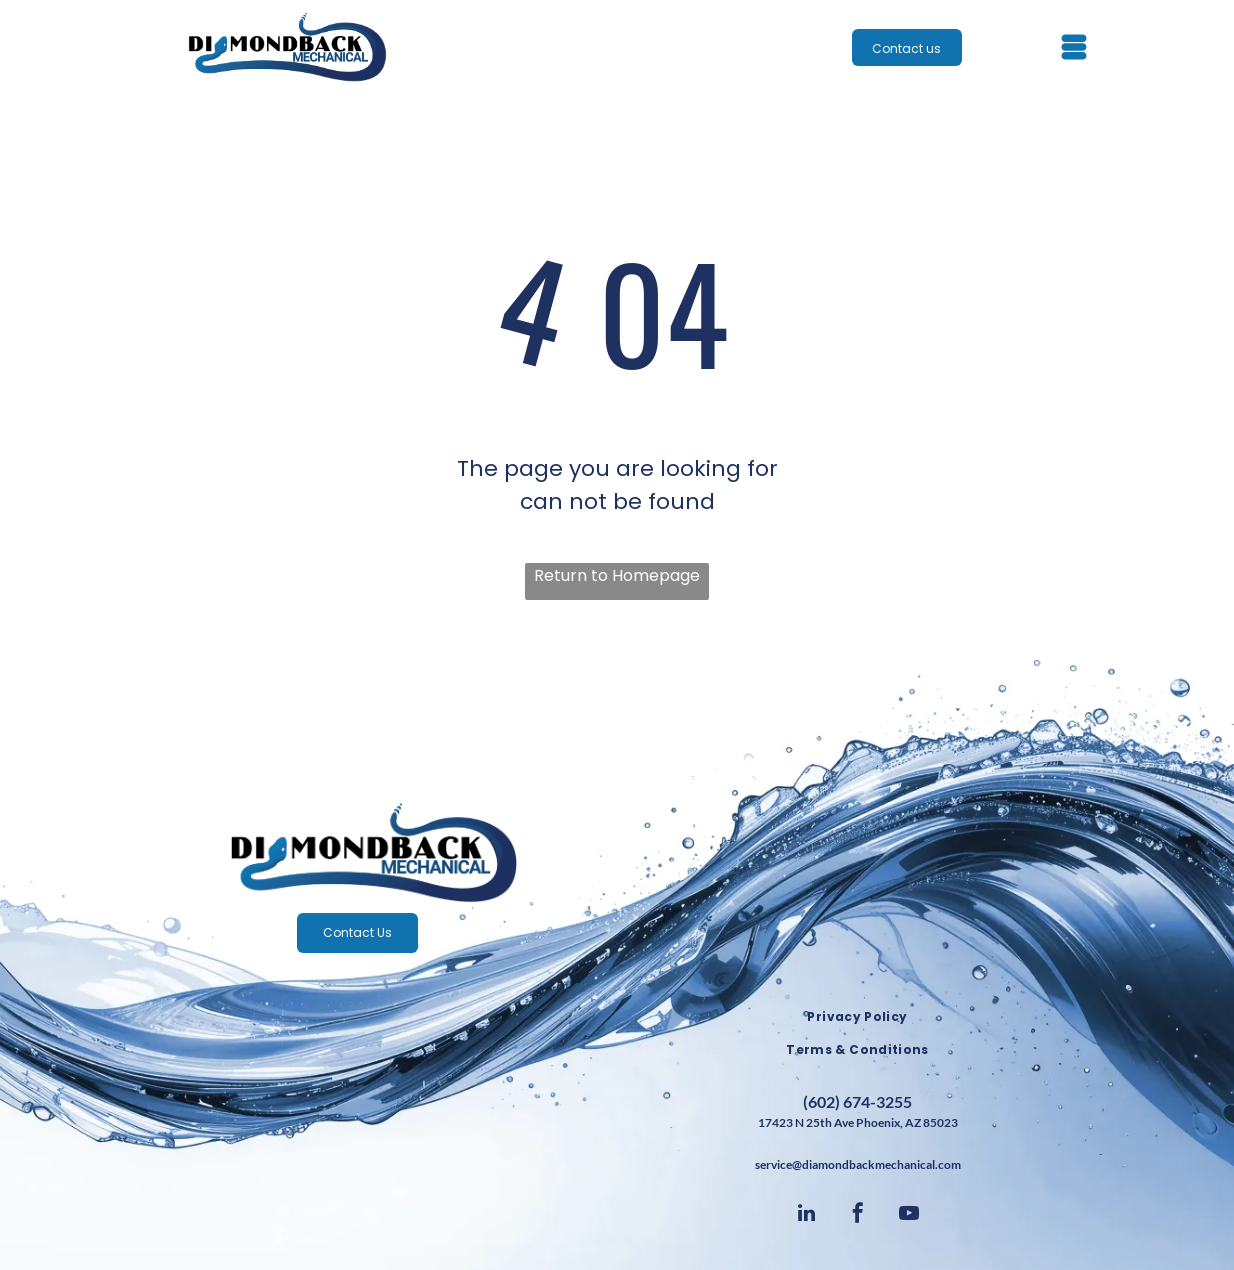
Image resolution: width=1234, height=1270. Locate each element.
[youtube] (909, 1215)
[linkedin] (807, 1215)
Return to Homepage (617, 575)
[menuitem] (857, 1017)
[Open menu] (1074, 47)
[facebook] (858, 1215)
